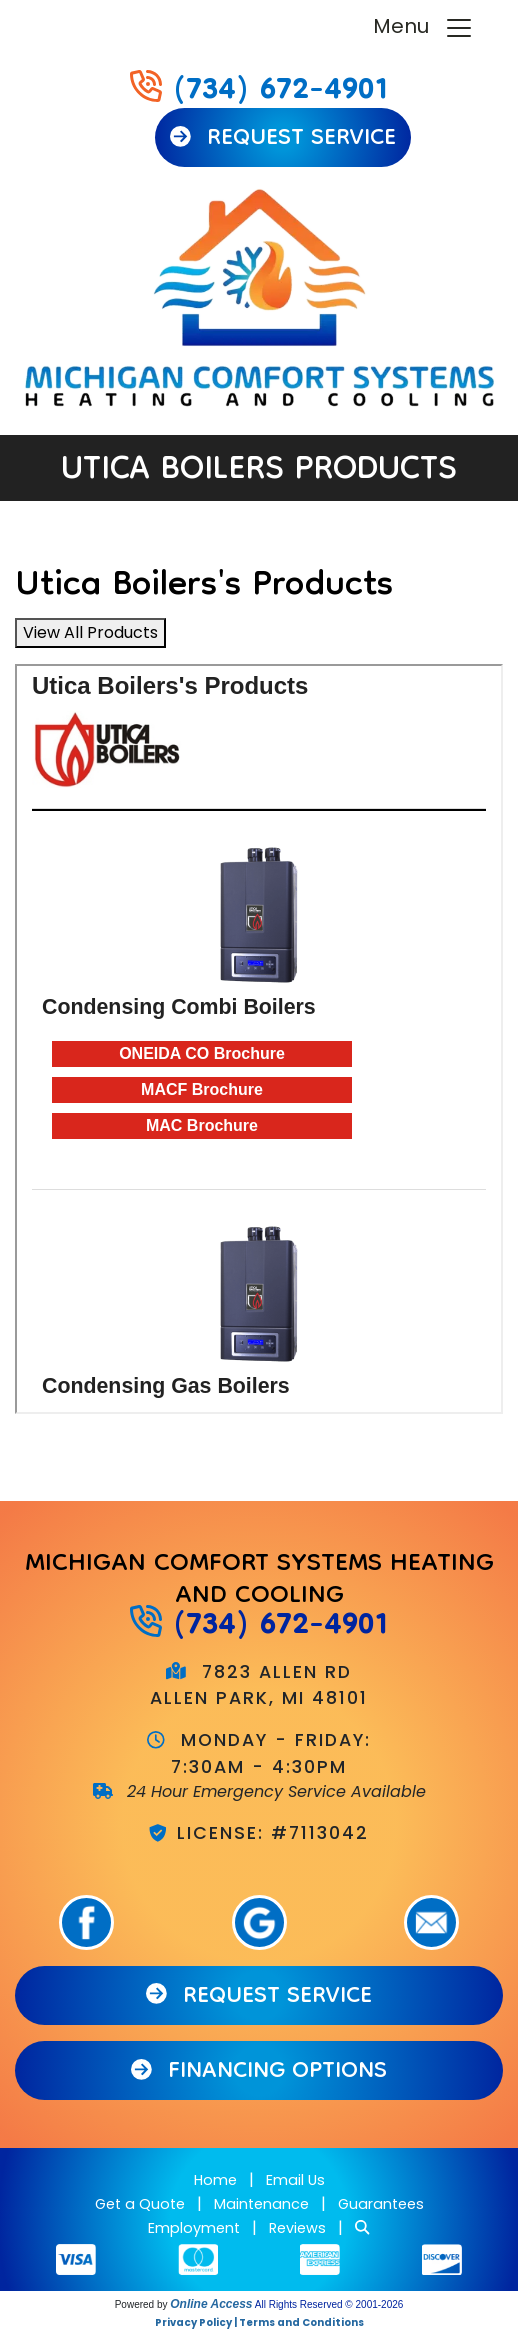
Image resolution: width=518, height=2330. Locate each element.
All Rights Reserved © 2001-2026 (329, 2304)
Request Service (283, 139)
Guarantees (381, 2204)
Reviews (297, 2228)
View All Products (90, 632)
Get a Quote (140, 2204)
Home (215, 2180)
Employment (194, 2228)
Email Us (295, 2180)
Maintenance (261, 2204)
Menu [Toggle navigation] (423, 27)
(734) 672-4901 (280, 92)
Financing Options (259, 2072)
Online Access (211, 2304)
